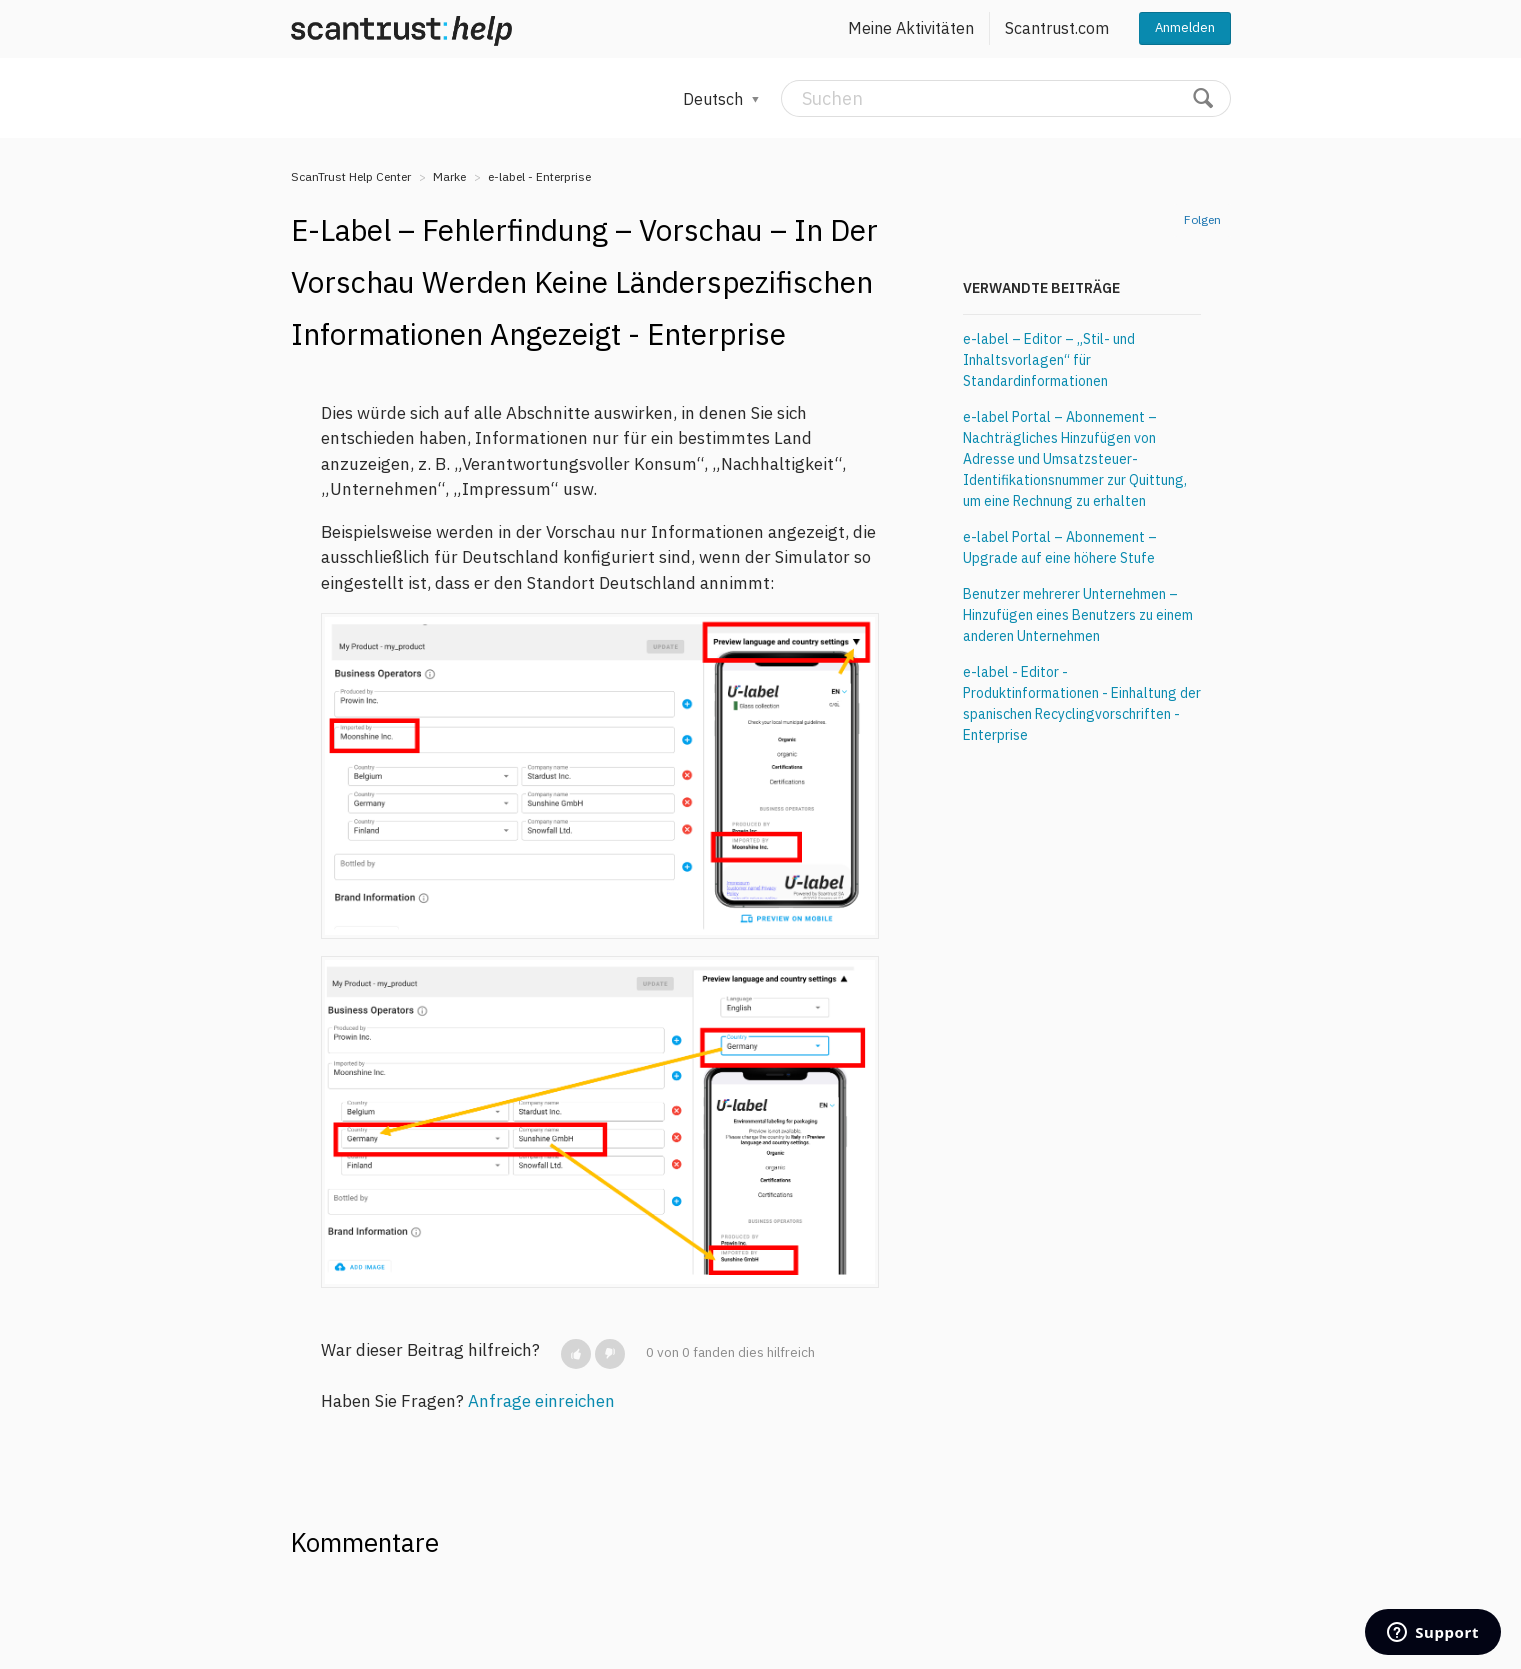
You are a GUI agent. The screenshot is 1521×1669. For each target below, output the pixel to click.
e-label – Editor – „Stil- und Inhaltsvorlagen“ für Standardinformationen (1049, 360)
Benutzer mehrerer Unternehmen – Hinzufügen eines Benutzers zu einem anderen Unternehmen (1078, 615)
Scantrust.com (1057, 28)
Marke (449, 176)
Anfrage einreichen (541, 1401)
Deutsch (715, 99)
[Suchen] (1006, 98)
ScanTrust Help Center (351, 176)
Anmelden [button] (1185, 27)
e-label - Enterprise (539, 176)
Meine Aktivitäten (911, 28)
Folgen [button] (1202, 219)
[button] (576, 1354)
